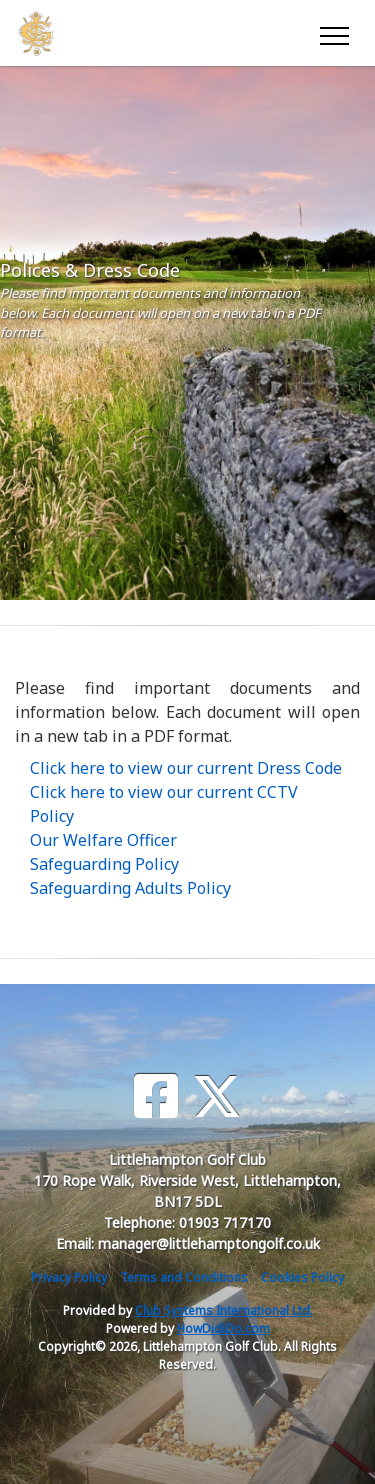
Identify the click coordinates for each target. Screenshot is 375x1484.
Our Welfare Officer (103, 840)
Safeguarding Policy (104, 864)
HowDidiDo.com (223, 1328)
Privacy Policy (69, 1277)
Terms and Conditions (184, 1277)
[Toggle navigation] (333, 33)
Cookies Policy (302, 1277)
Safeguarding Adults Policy (130, 888)
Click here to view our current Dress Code (186, 768)
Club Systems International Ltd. (224, 1310)
